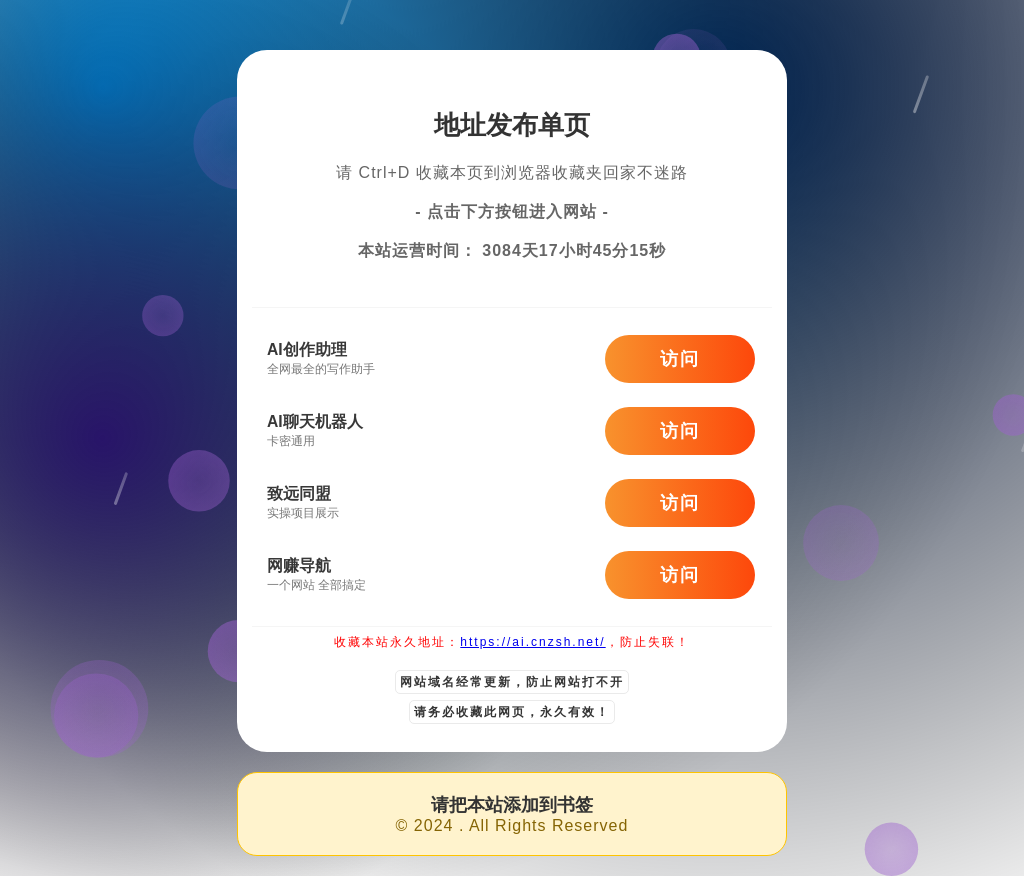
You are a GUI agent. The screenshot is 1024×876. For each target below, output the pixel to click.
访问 (680, 359)
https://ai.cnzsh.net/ (532, 642)
